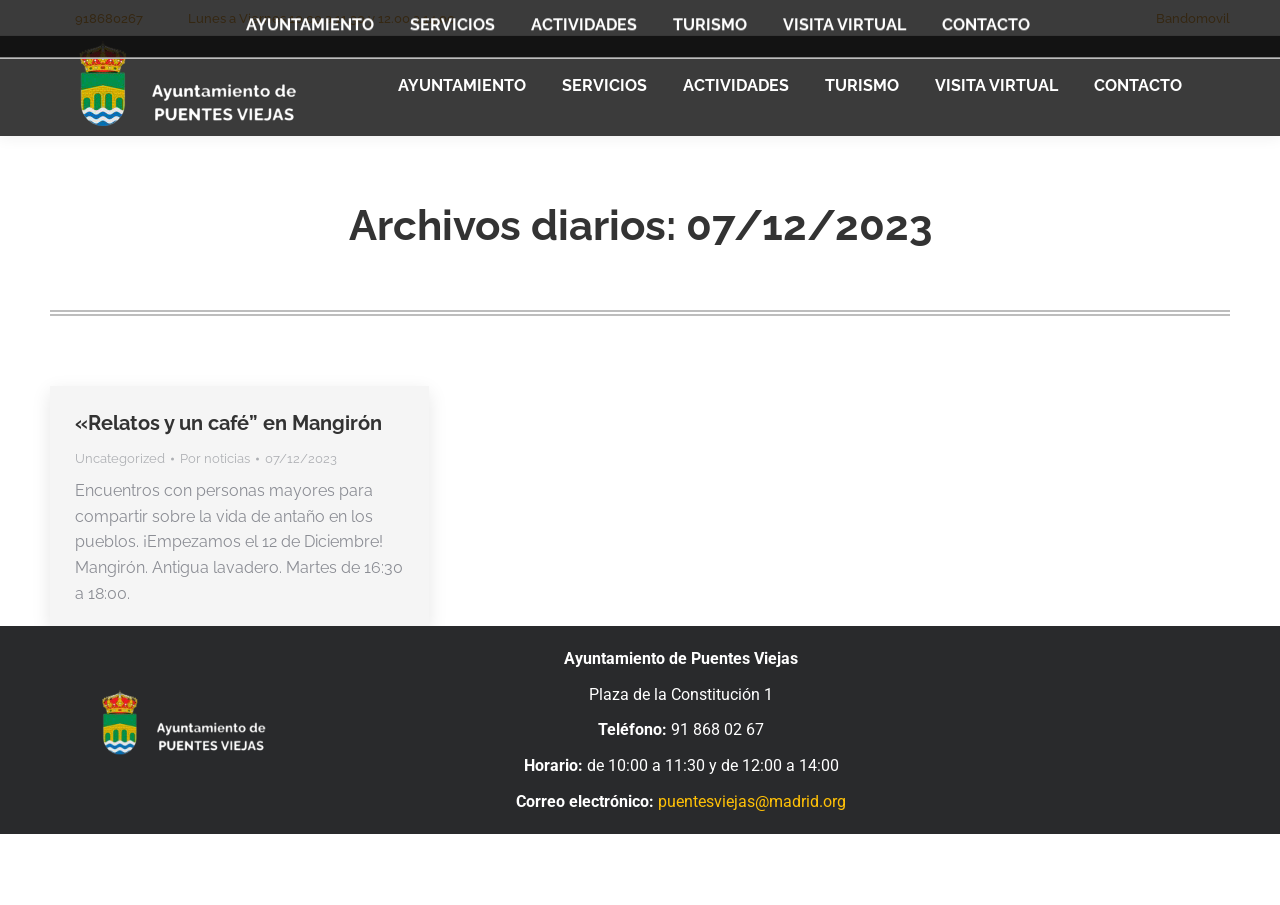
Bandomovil (1193, 18)
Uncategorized (120, 458)
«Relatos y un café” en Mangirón (228, 423)
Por (215, 458)
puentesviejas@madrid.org (752, 801)
